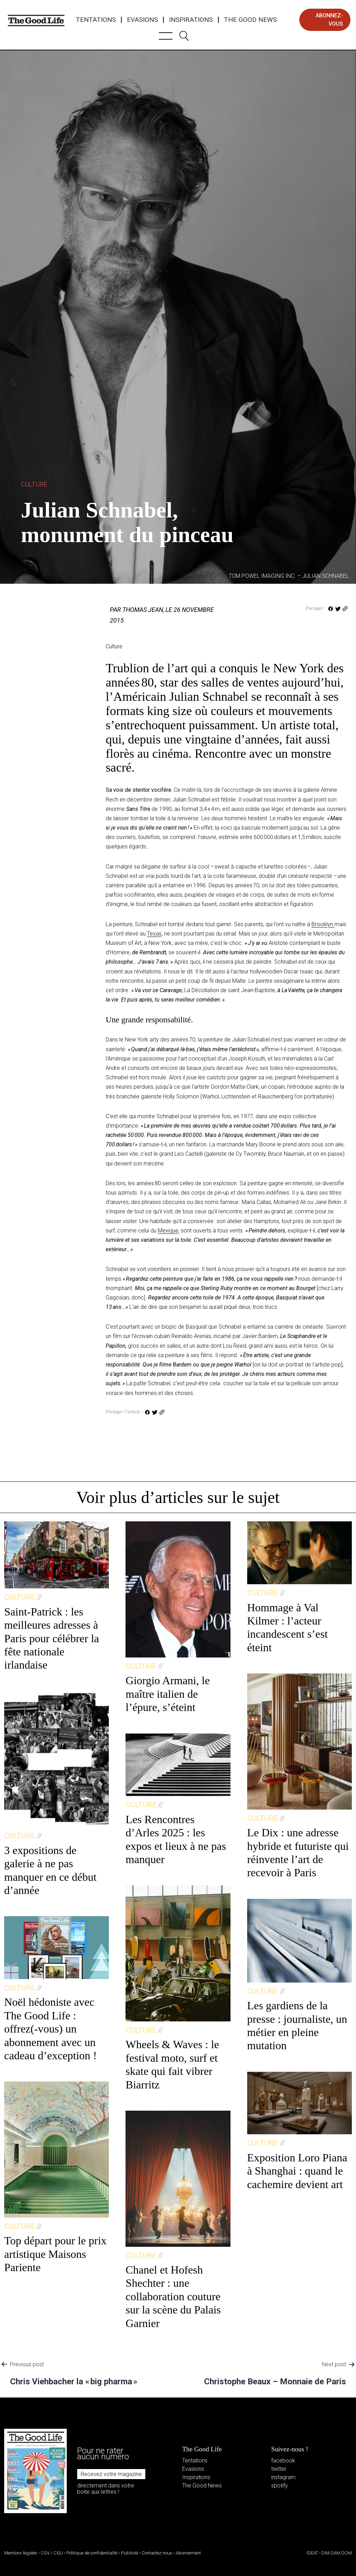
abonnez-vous (329, 19)
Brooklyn (323, 924)
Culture (34, 484)
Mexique (168, 1230)
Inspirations (191, 20)
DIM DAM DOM (337, 2553)
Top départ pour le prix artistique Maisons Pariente (55, 2254)
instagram (283, 2477)
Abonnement (188, 2553)
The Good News (250, 20)
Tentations (96, 20)
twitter (278, 2469)
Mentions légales (20, 2553)
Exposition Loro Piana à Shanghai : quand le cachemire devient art (297, 2171)
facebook (283, 2460)
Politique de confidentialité (92, 2553)
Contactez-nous (156, 2553)
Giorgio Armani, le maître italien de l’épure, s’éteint (168, 1693)
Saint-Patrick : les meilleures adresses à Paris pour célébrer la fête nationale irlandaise (51, 1638)
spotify (279, 2485)
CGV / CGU (52, 2553)
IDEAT (312, 2553)
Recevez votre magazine (111, 2474)
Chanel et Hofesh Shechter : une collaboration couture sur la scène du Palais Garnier (173, 2296)
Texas (154, 933)
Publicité (129, 2553)
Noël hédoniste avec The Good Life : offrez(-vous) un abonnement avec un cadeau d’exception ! (50, 2029)
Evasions (142, 20)
